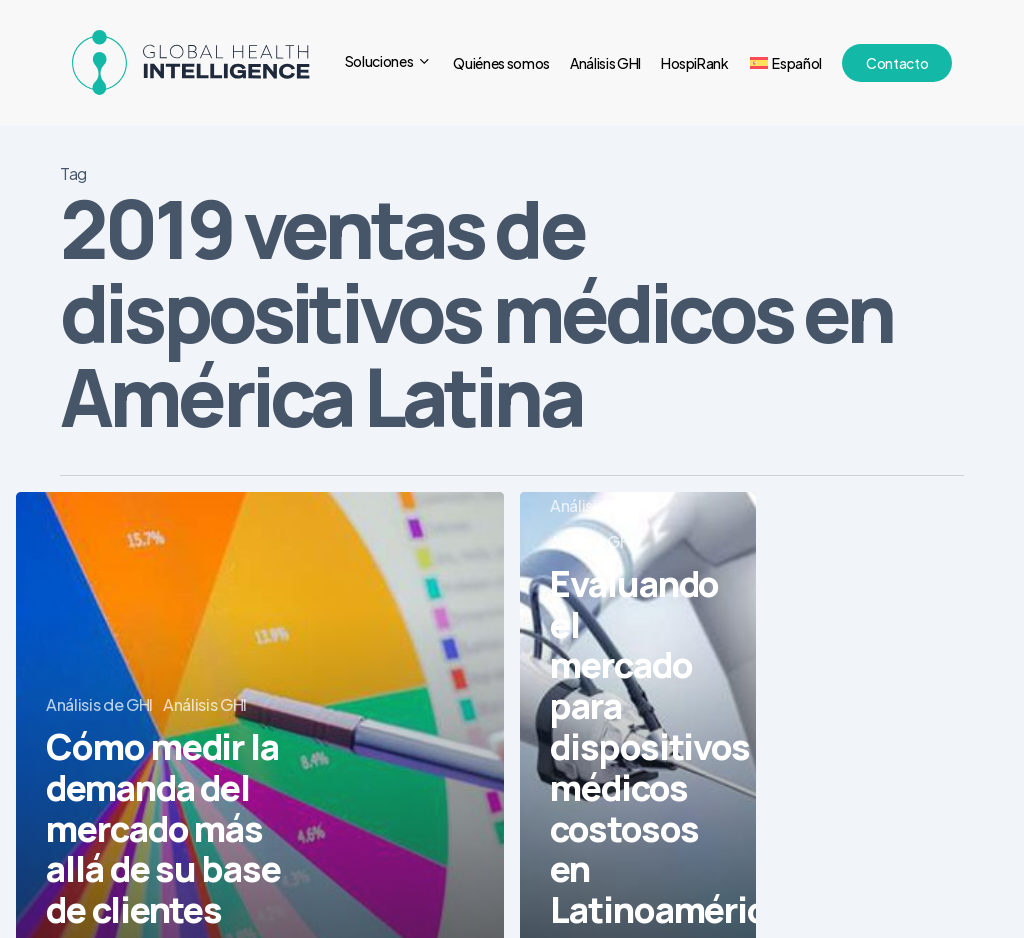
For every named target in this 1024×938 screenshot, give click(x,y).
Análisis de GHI (99, 704)
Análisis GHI (205, 704)
